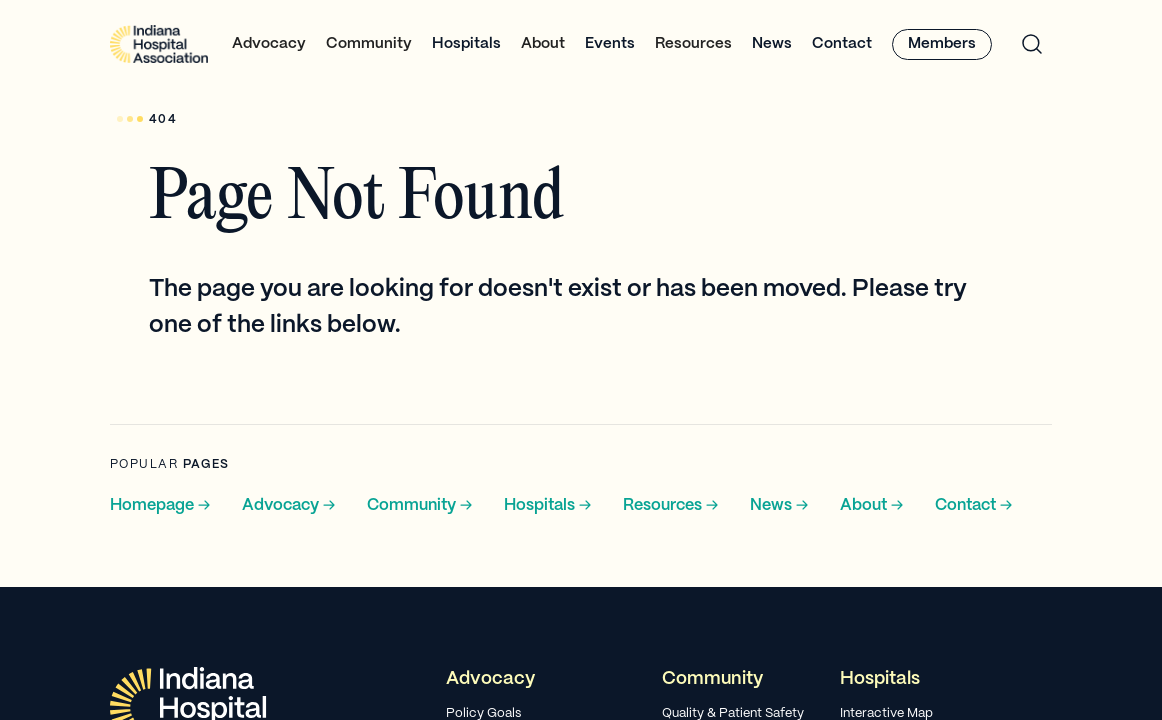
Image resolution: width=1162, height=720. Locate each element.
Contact (842, 44)
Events (610, 44)
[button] (269, 44)
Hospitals (466, 44)
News (772, 44)
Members (942, 44)
